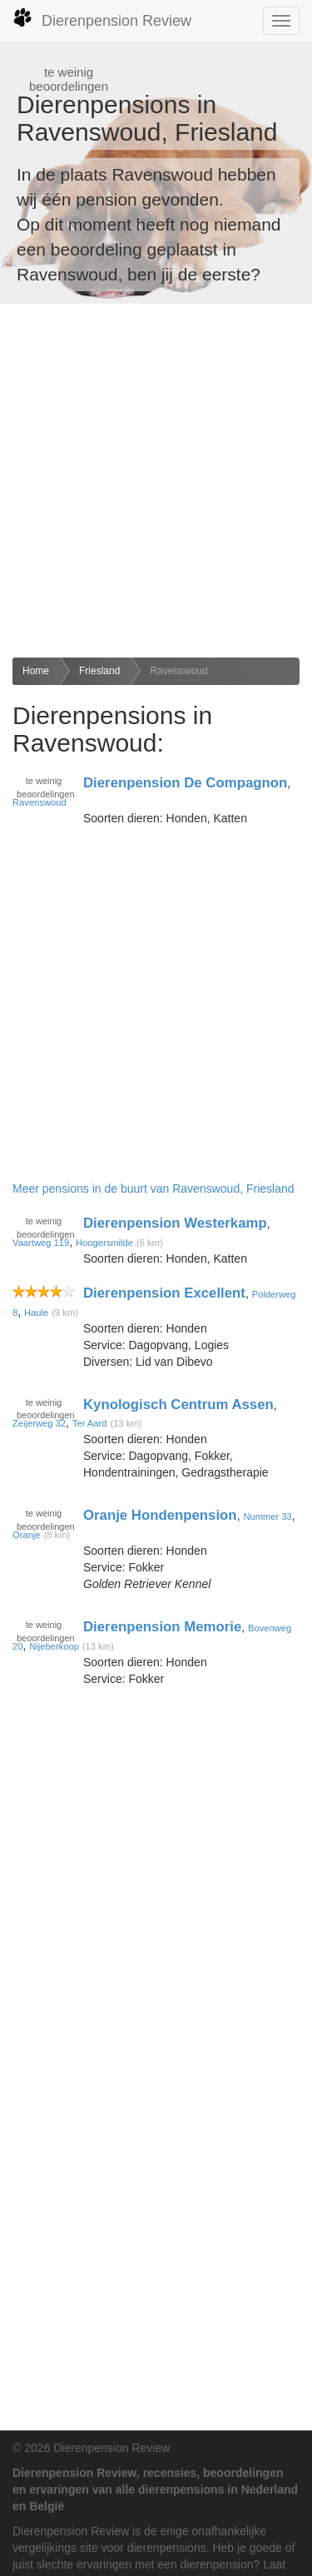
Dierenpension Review (101, 18)
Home (35, 671)
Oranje (26, 1535)
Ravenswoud (178, 671)
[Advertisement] (156, 481)
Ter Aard (89, 1423)
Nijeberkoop (54, 1646)
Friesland (99, 671)
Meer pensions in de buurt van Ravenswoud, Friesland (153, 1188)
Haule (36, 1313)
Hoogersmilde (104, 1243)
